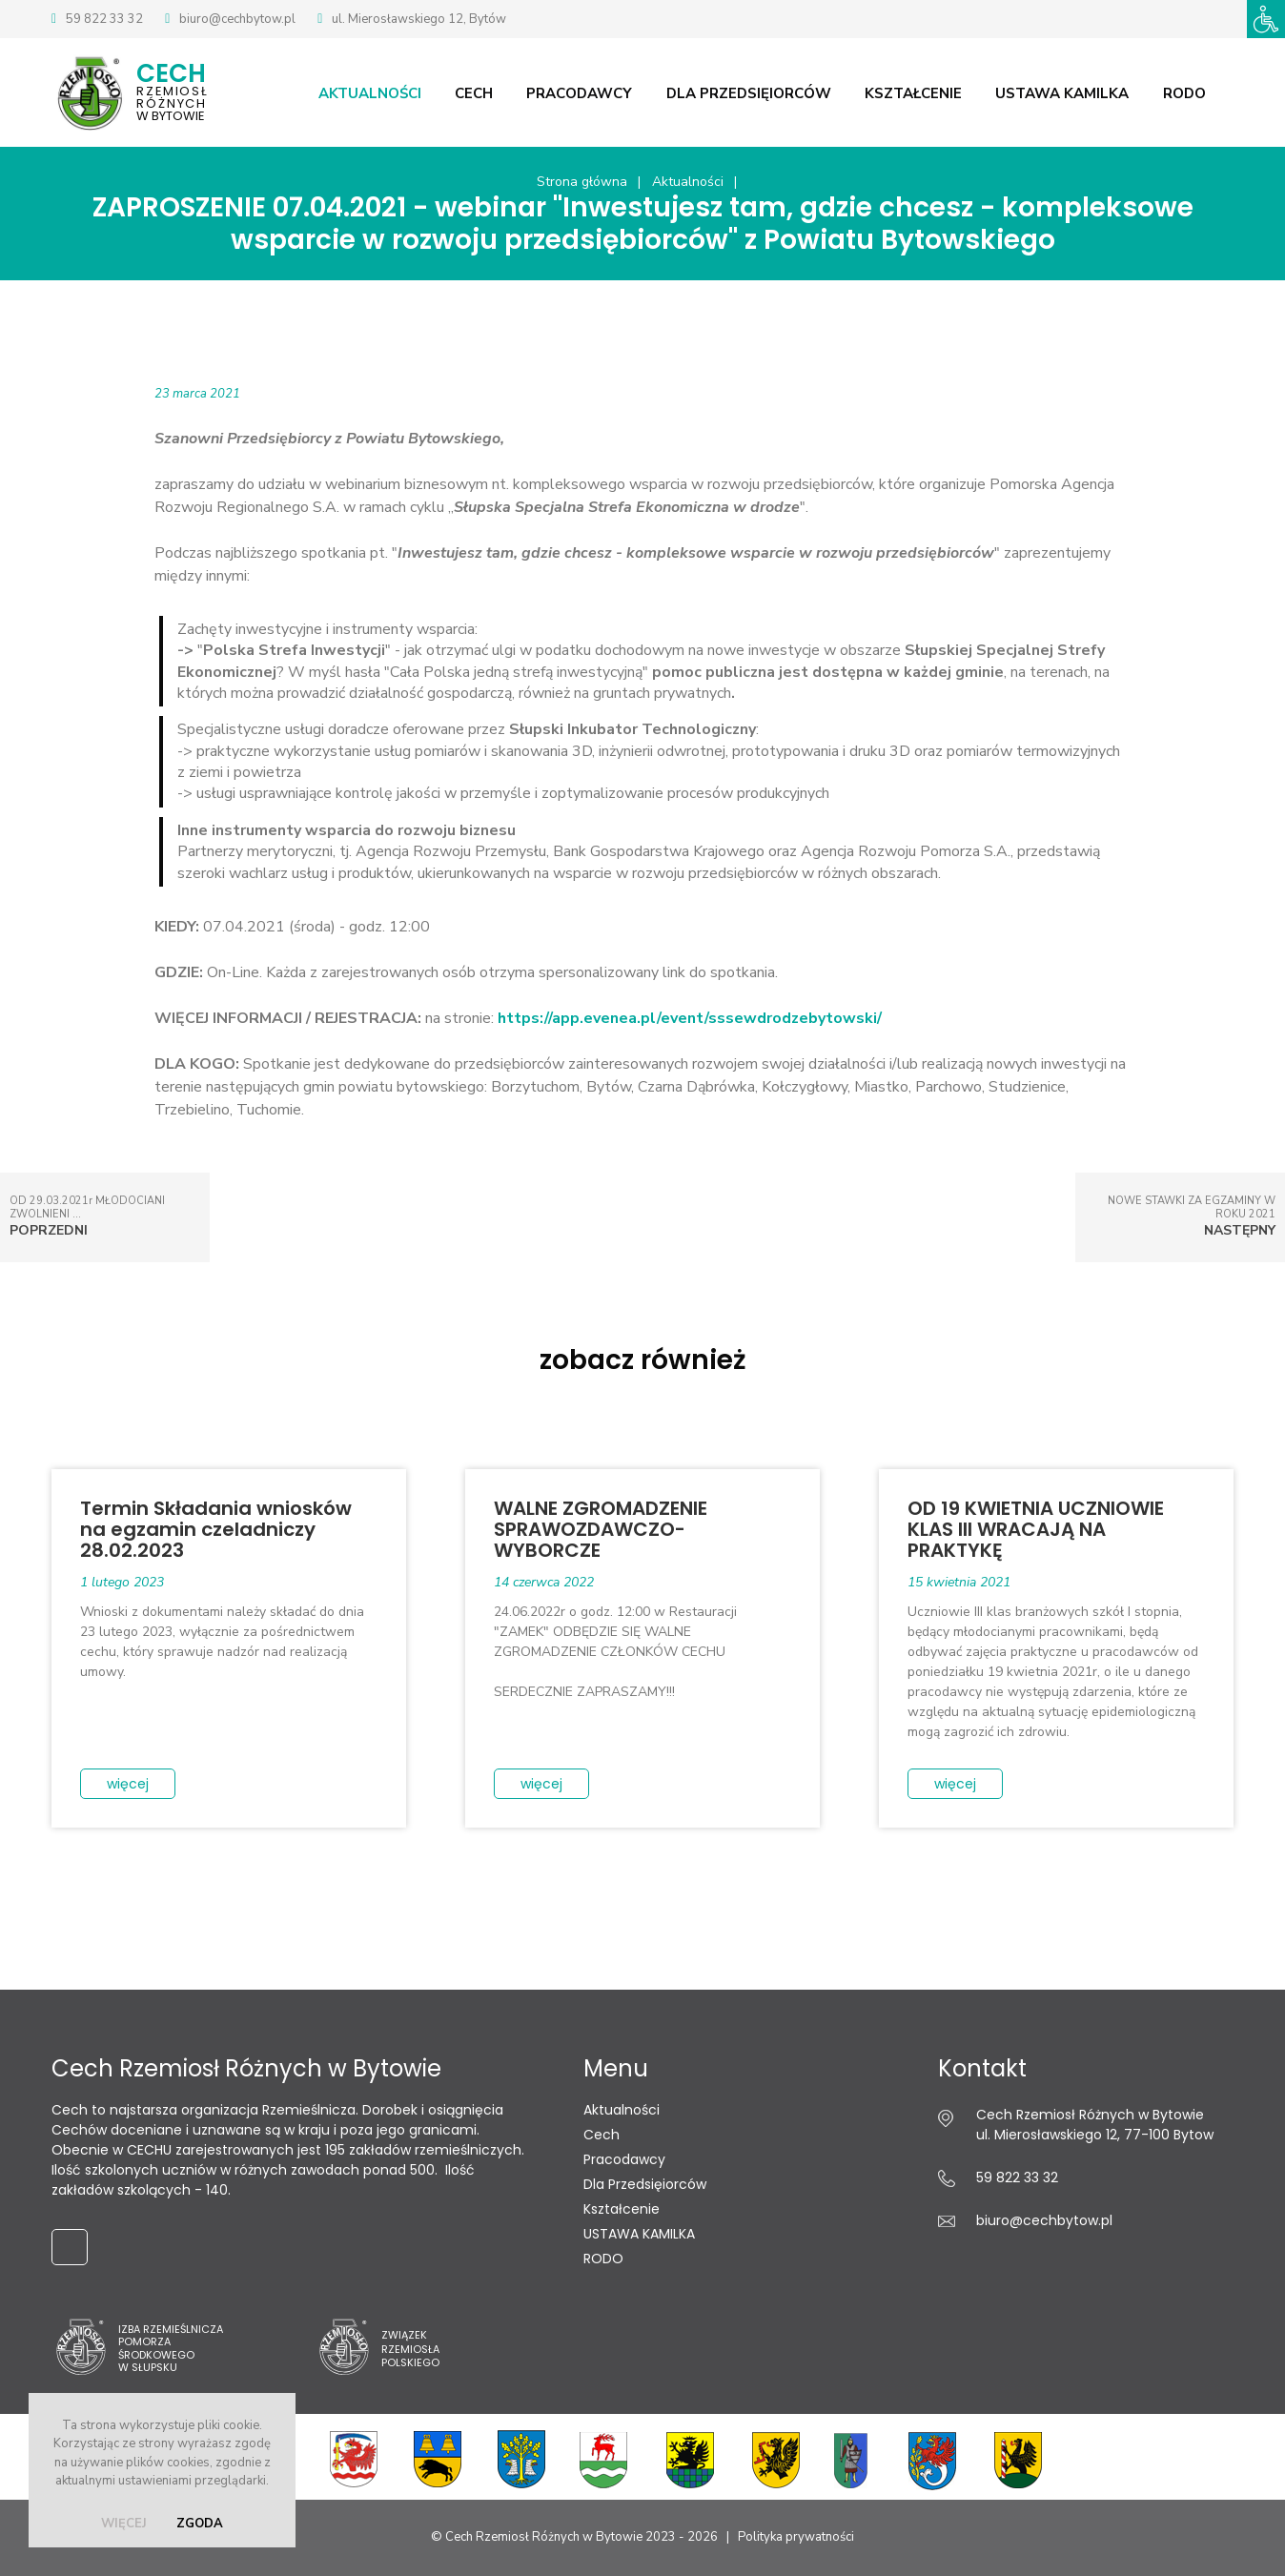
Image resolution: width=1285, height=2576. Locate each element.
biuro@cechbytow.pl (237, 19)
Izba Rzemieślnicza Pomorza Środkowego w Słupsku (170, 2349)
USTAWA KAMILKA (1075, 92)
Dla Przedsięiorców (764, 92)
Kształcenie (927, 92)
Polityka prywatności (796, 2537)
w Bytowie (199, 91)
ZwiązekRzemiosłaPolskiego (410, 2349)
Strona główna (582, 183)
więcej (124, 2523)
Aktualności (388, 92)
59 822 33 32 (104, 19)
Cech (492, 92)
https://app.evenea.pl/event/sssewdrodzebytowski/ (690, 1019)
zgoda (199, 2523)
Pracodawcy (596, 92)
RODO (1195, 92)
